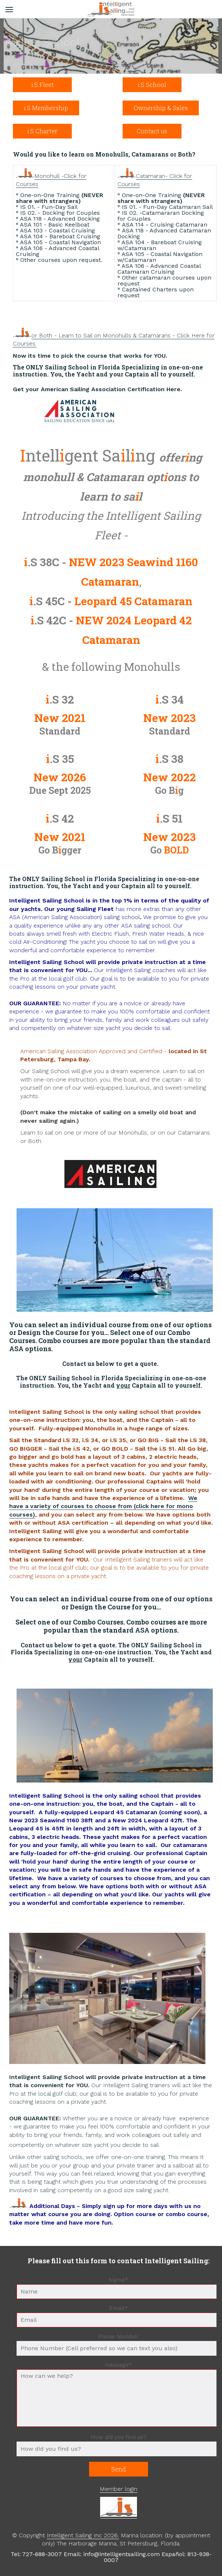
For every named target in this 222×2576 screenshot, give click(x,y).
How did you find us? (119, 2437)
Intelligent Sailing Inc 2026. (83, 2535)
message (118, 2365)
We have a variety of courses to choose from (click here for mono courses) (103, 1506)
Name (120, 2280)
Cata (142, 175)
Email (120, 2309)
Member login (118, 2488)
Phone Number (118, 2336)
